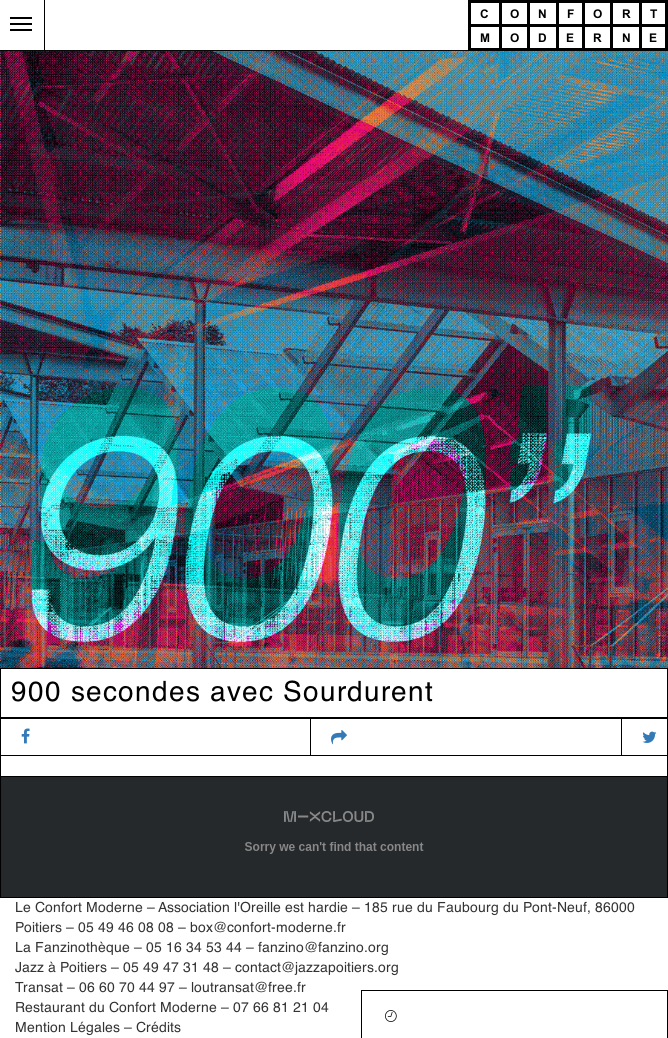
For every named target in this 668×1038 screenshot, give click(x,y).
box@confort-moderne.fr (268, 928)
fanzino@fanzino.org (323, 948)
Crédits (158, 1028)
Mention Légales (67, 1028)
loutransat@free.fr (248, 988)
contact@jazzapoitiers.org (317, 968)
